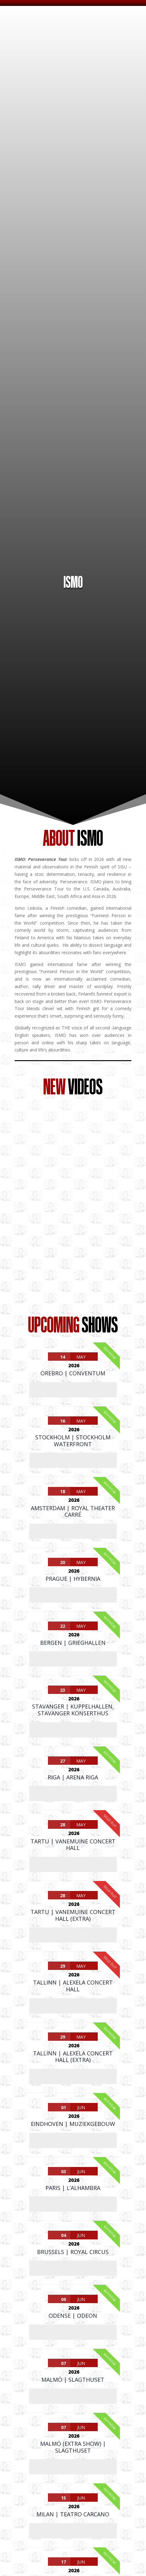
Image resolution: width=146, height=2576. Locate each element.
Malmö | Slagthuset (72, 2379)
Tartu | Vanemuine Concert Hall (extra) (73, 1915)
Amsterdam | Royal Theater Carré (73, 1511)
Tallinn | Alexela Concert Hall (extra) (73, 2056)
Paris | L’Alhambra (72, 2188)
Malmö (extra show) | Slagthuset (73, 2447)
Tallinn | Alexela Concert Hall (73, 1986)
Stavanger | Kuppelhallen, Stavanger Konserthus (73, 1710)
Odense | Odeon (73, 2315)
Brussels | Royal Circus (73, 2252)
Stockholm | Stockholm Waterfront (73, 1440)
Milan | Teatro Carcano (72, 2514)
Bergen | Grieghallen (73, 1642)
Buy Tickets (73, 1389)
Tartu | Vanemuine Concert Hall (73, 1845)
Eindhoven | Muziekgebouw (73, 2124)
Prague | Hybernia (72, 1578)
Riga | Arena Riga (73, 1777)
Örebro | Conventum (72, 1373)
